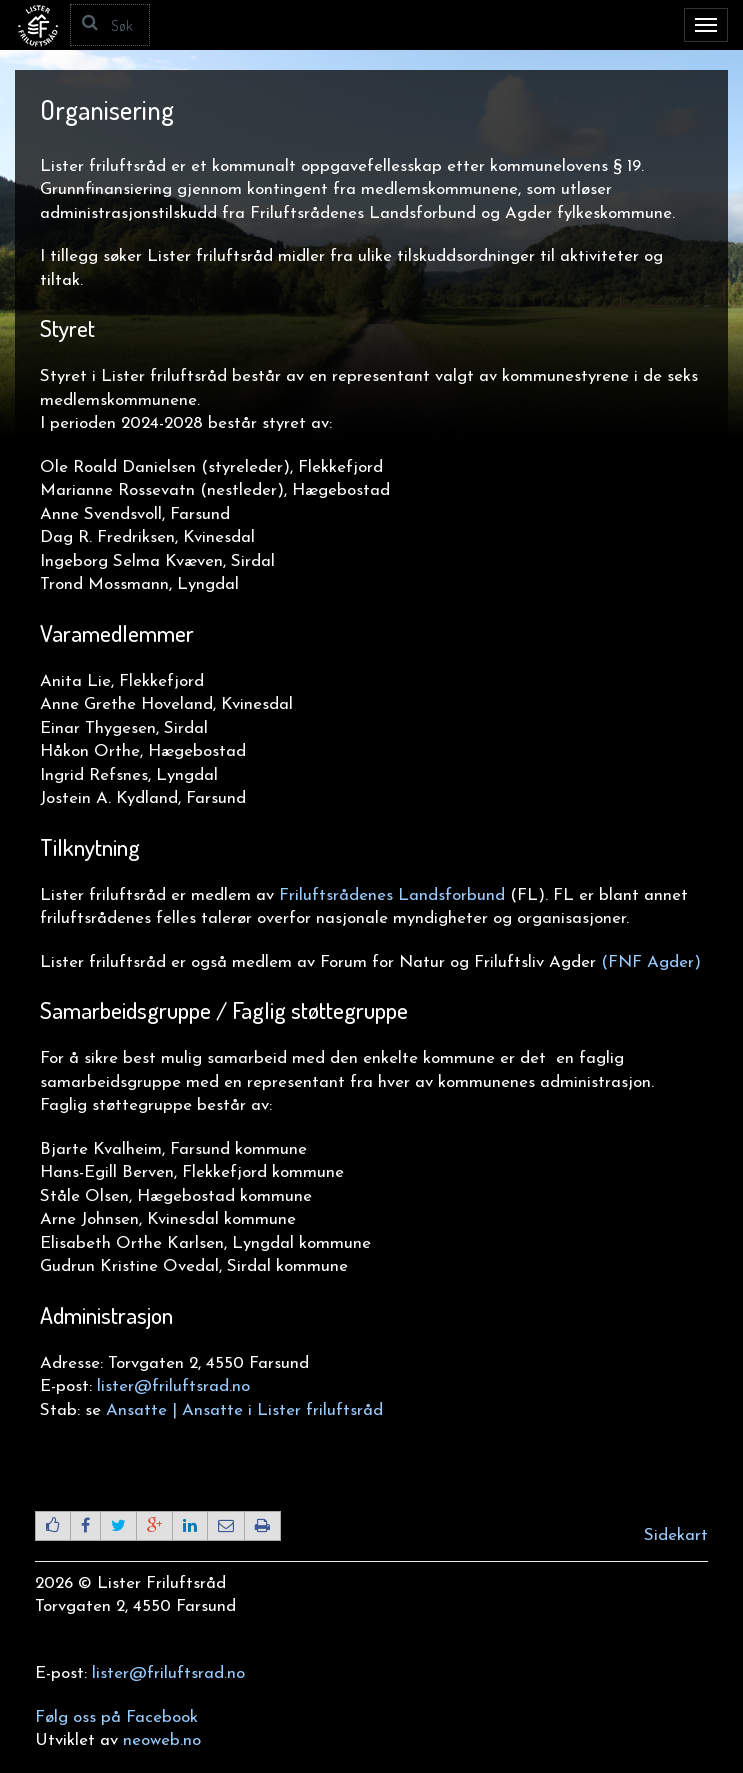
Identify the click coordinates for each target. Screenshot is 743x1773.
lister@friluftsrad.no (173, 1386)
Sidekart (676, 1535)
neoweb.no (162, 1740)
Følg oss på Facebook (116, 1717)
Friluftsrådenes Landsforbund (392, 895)
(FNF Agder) (651, 962)
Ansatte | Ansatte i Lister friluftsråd (244, 1410)
